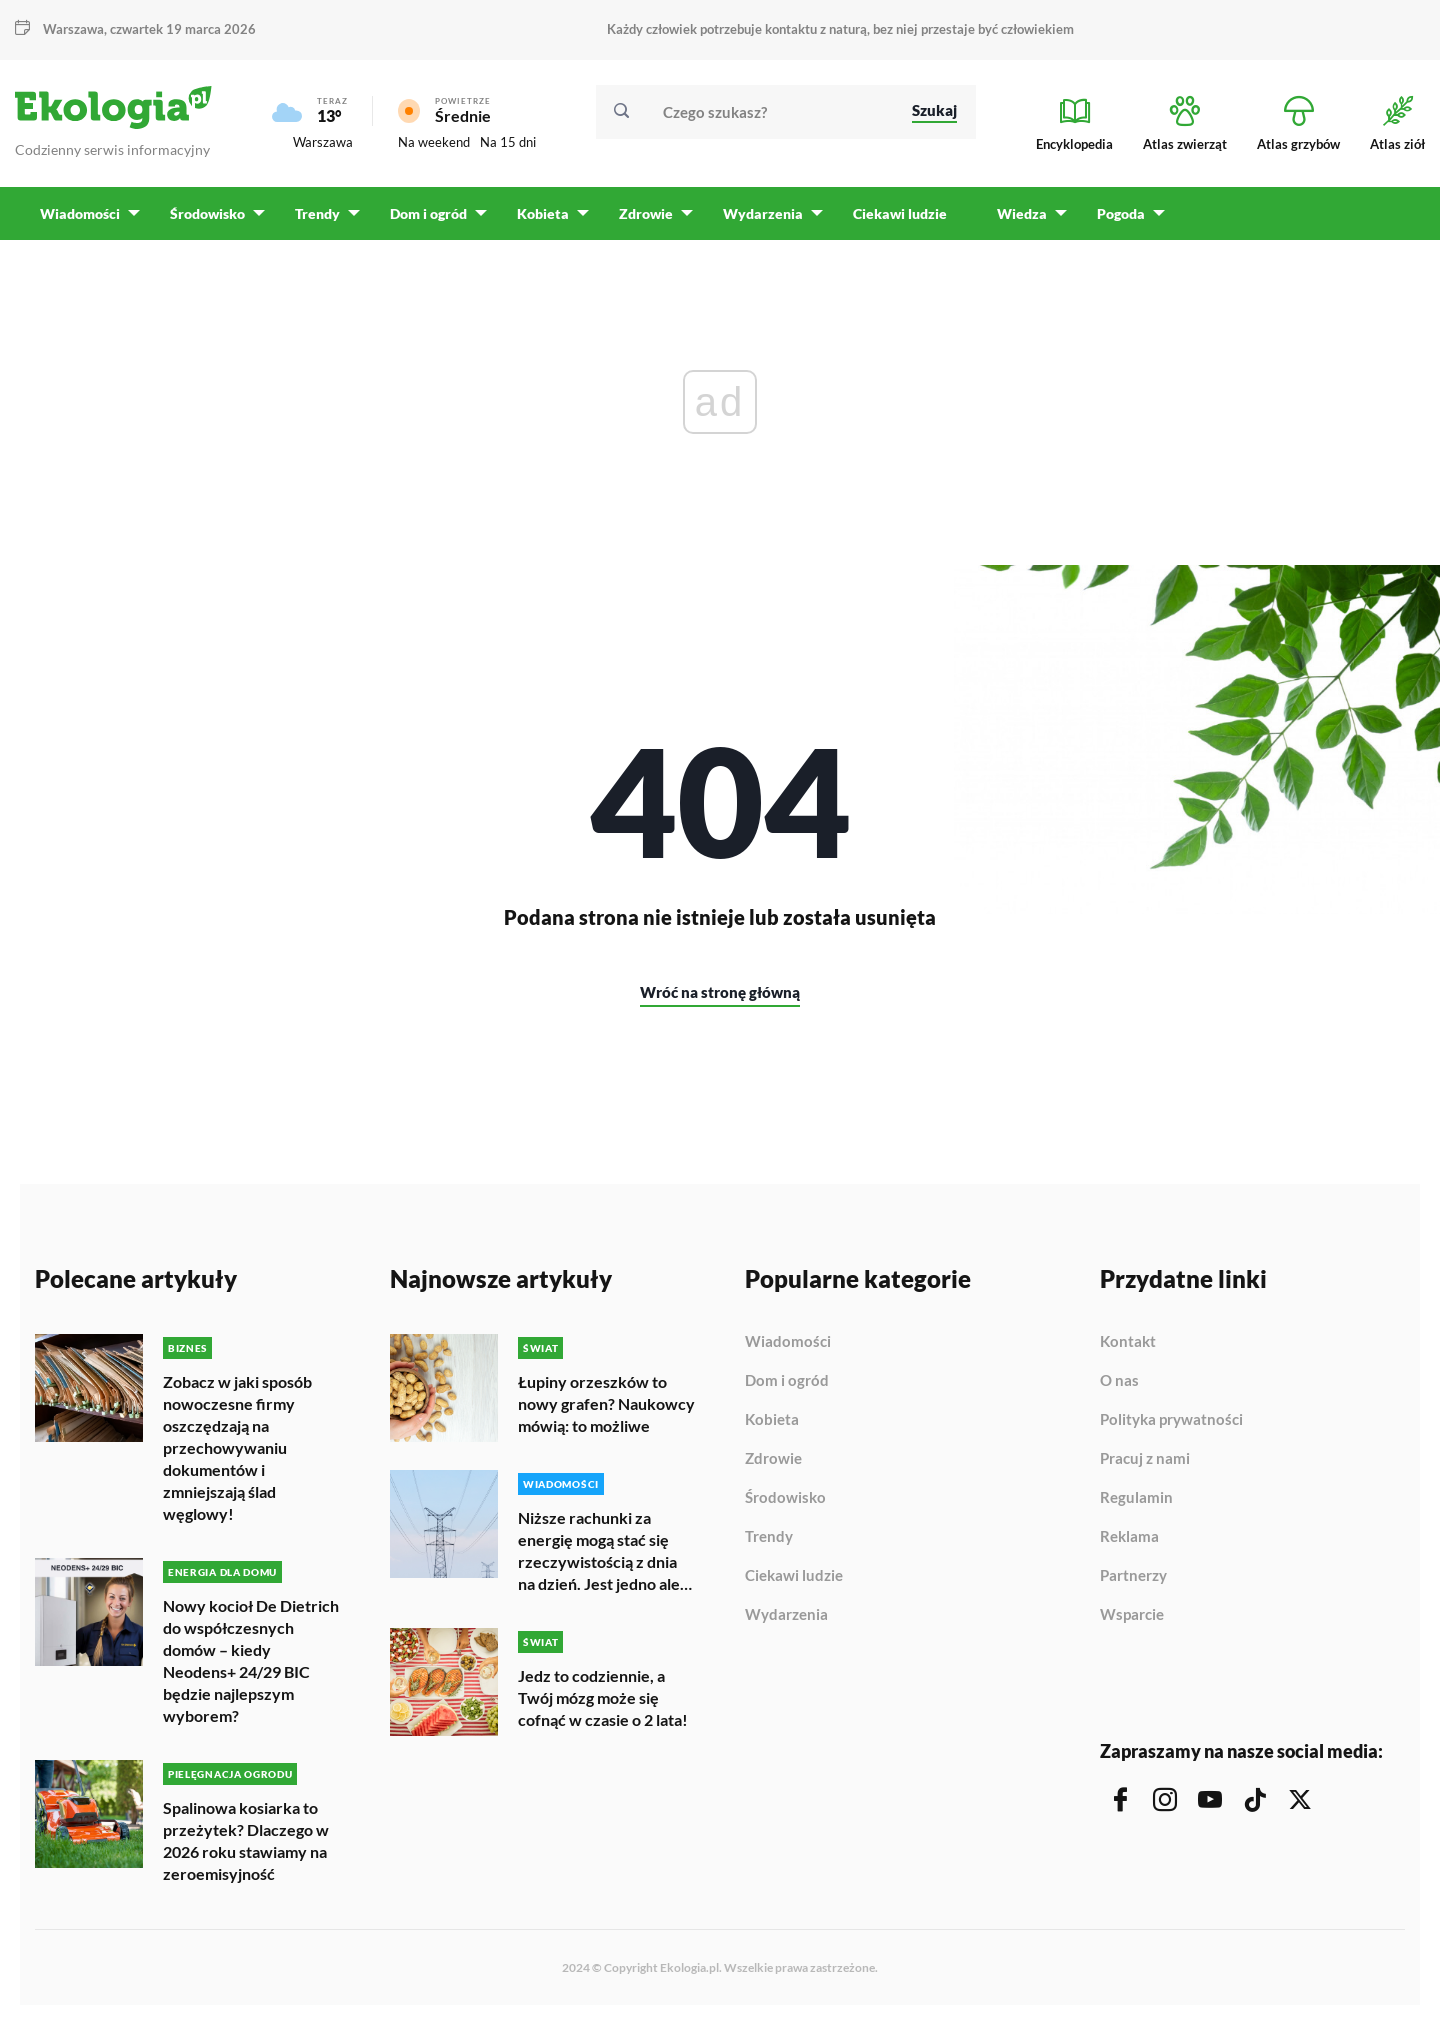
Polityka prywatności (1171, 1427)
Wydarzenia (786, 1621)
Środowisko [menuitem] (206, 220)
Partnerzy (1133, 1583)
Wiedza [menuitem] (1015, 220)
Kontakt (1128, 1349)
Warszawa (73, 29)
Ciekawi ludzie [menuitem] (893, 220)
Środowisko (785, 1505)
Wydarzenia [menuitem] (757, 220)
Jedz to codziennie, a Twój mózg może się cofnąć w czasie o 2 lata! (603, 1702)
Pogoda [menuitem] (1113, 220)
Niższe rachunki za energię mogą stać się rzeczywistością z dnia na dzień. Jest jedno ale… (605, 1556)
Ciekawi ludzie (794, 1583)
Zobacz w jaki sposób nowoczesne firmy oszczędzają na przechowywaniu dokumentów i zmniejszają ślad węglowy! (237, 1454)
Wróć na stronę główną (720, 999)
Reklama (1129, 1544)
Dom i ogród (787, 1388)
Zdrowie (773, 1466)
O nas (1119, 1388)
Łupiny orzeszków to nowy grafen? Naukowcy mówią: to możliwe (606, 1410)
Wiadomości (788, 1349)
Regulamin (1136, 1505)
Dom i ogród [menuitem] (425, 220)
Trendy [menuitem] (315, 220)
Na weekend (434, 146)
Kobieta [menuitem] (539, 220)
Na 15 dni (508, 146)
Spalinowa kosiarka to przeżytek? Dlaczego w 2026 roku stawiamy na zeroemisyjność (246, 1845)
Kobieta (772, 1427)
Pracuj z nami (1145, 1466)
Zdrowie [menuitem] (641, 220)
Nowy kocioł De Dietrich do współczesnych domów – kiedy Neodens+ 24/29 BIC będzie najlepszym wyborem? (251, 1666)
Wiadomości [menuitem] (80, 220)
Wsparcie (1132, 1621)
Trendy (769, 1544)
